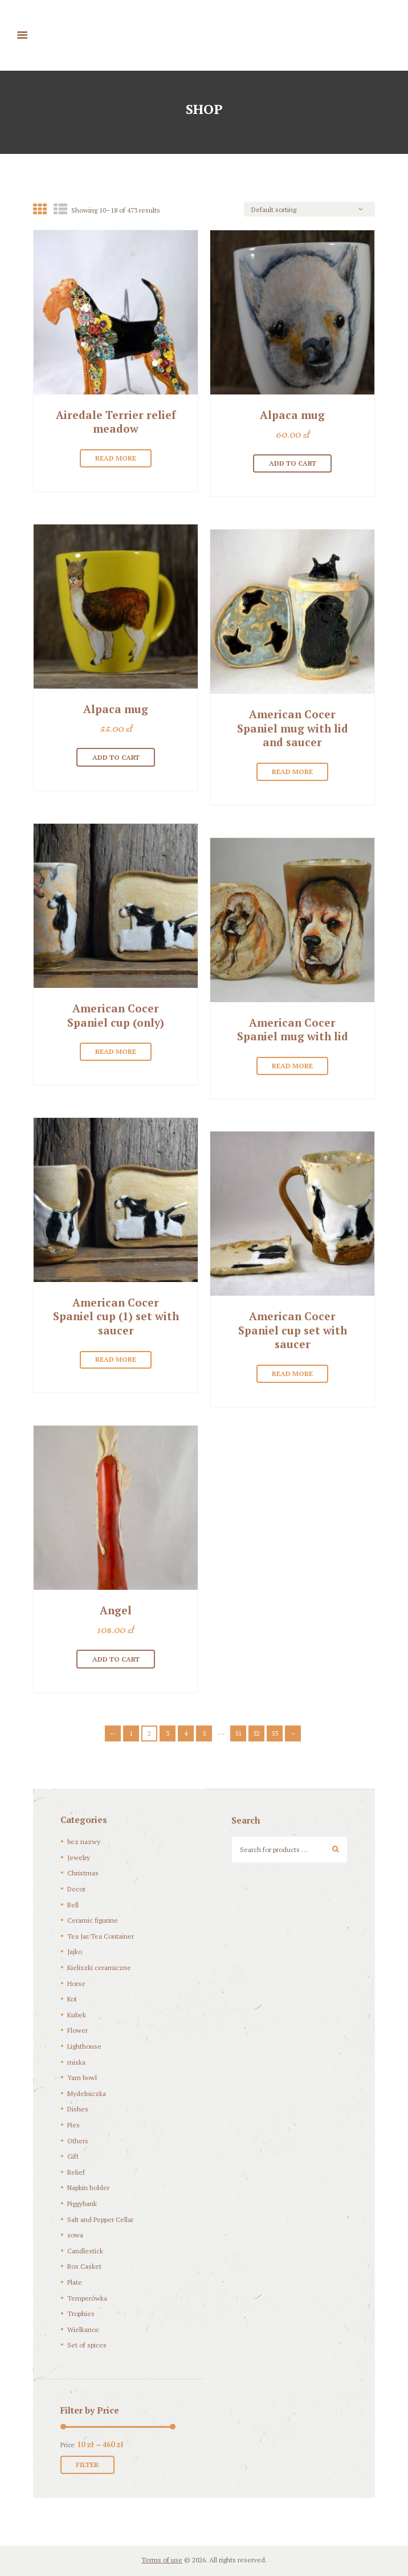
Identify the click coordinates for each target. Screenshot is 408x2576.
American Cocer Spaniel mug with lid (292, 1029)
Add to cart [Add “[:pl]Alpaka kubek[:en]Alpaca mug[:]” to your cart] (116, 757)
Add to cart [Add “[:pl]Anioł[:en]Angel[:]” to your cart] (116, 1659)
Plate (74, 2282)
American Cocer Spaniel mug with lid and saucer (292, 728)
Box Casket (84, 2266)
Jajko (74, 1951)
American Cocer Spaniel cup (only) (115, 1015)
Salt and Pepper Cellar (100, 2219)
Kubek (76, 2015)
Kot (72, 1999)
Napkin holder (88, 2187)
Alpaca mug (292, 415)
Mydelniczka (86, 2093)
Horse (76, 1983)
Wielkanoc (83, 2329)
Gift (73, 2156)
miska (76, 2062)
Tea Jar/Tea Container (100, 1936)
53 (274, 1733)
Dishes (77, 2109)
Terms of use (161, 2559)
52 (256, 1733)
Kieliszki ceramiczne (99, 1967)
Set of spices (87, 2345)
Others (77, 2141)
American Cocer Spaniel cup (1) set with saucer (116, 1316)
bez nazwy (83, 1841)
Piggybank (82, 2203)
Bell (73, 1905)
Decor (76, 1889)
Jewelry (78, 1857)
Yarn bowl (82, 2077)
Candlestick (85, 2251)
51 (238, 1733)
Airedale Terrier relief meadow (116, 422)
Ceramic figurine (92, 1920)
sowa (75, 2235)
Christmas (83, 1873)
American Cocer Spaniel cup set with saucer (292, 1330)
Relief (76, 2172)
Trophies (81, 2313)
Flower (77, 2030)
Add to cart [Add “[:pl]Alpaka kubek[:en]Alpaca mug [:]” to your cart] (292, 463)
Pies (73, 2125)
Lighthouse (84, 2046)
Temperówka (87, 2298)
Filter (87, 2464)
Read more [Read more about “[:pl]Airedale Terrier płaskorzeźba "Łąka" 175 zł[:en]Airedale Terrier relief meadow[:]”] (115, 458)
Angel (116, 1610)
